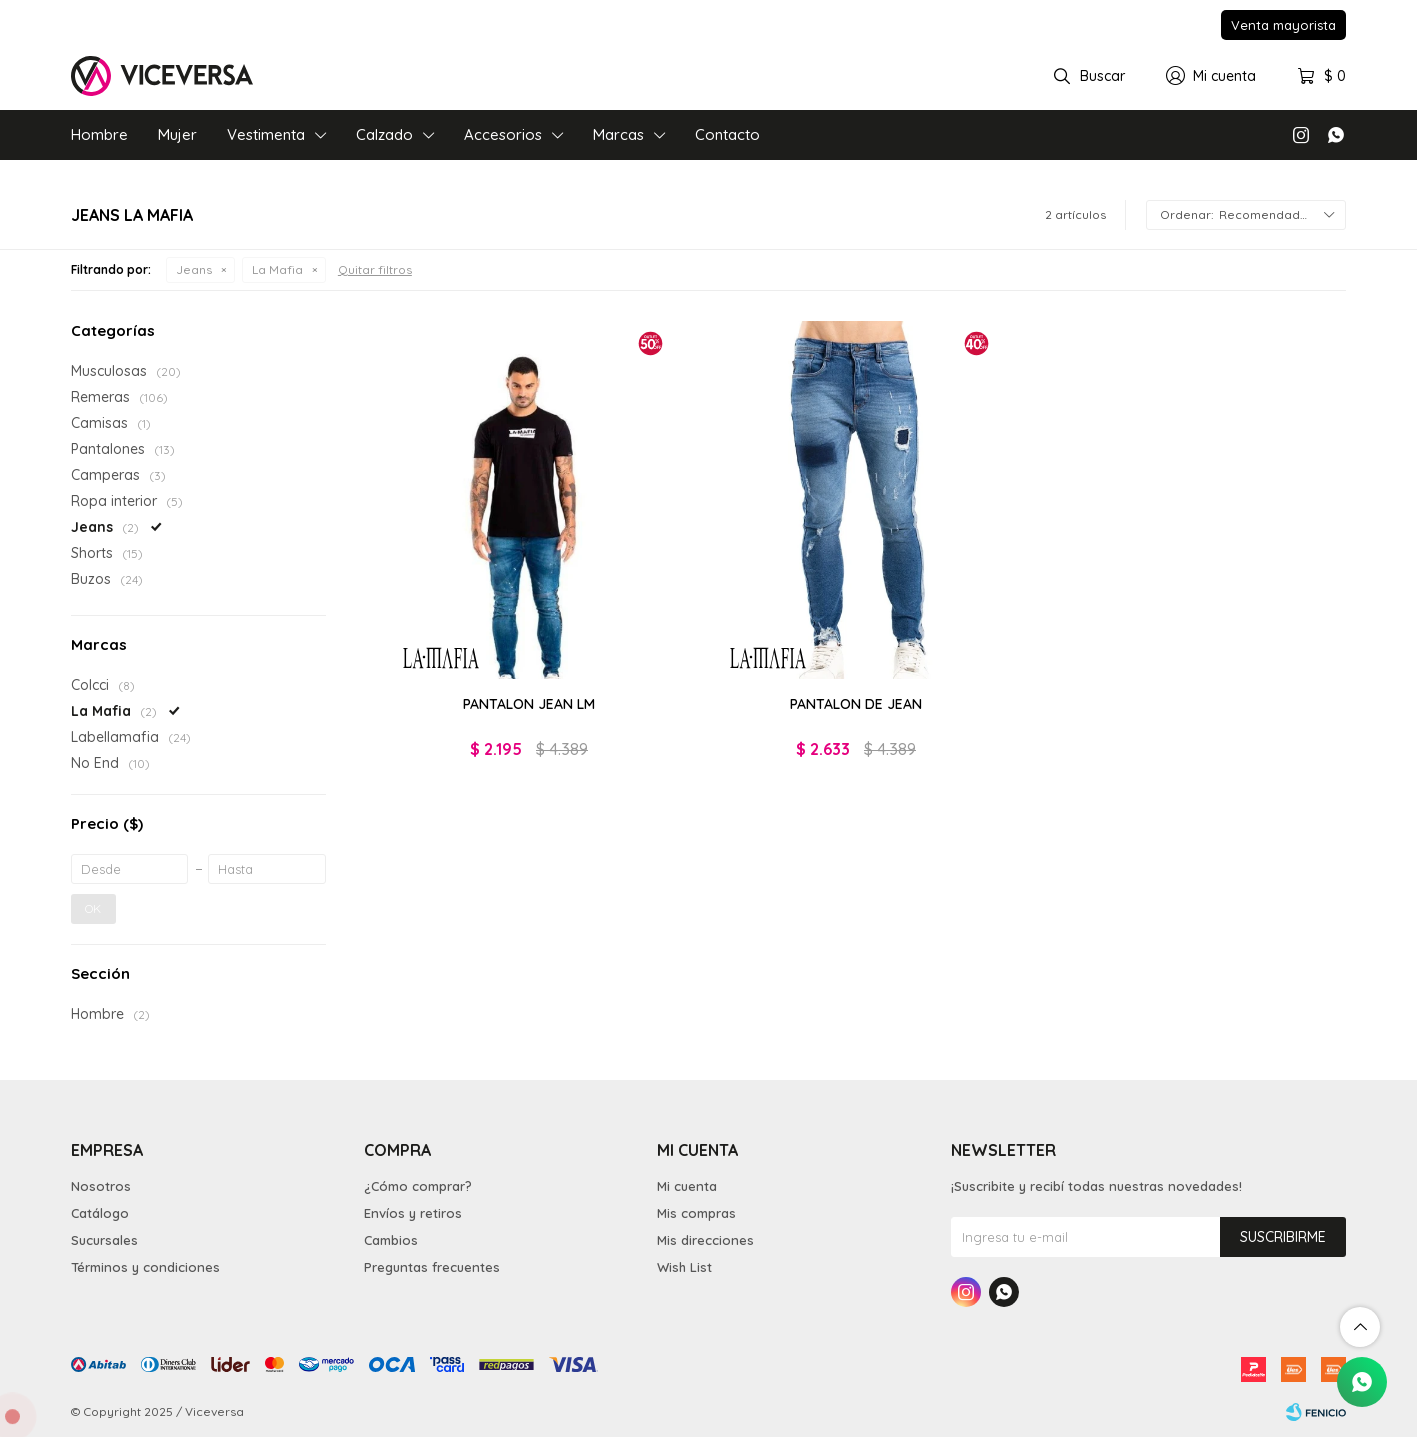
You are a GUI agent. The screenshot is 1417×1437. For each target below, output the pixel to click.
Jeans (194, 269)
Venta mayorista (1283, 25)
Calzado (384, 134)
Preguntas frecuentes (432, 1267)
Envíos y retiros (413, 1213)
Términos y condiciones (145, 1267)
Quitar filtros (375, 269)
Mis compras (696, 1213)
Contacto (727, 134)
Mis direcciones (705, 1240)
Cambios (391, 1240)
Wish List (684, 1267)
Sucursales (104, 1240)
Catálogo (100, 1213)
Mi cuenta (687, 1186)
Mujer (177, 134)
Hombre (99, 134)
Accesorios (503, 134)
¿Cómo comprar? (418, 1186)
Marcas (618, 134)
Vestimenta (266, 134)
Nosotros (101, 1186)
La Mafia (277, 269)
